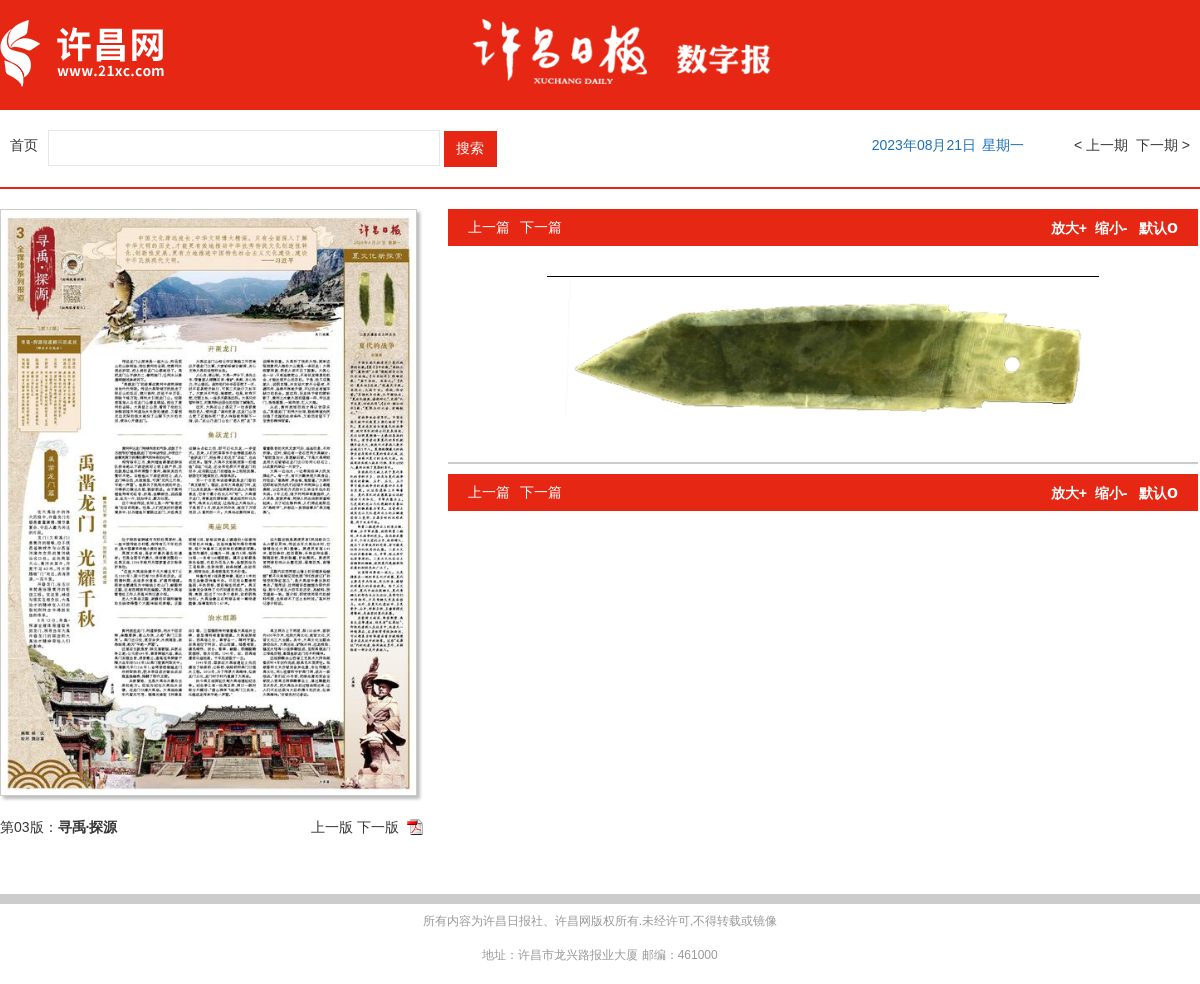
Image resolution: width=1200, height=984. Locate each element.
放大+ (1069, 228)
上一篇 (489, 227)
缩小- (1111, 228)
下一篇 (541, 227)
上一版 (332, 827)
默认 (1158, 228)
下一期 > (1163, 145)
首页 (24, 145)
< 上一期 (1101, 145)
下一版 (378, 827)
